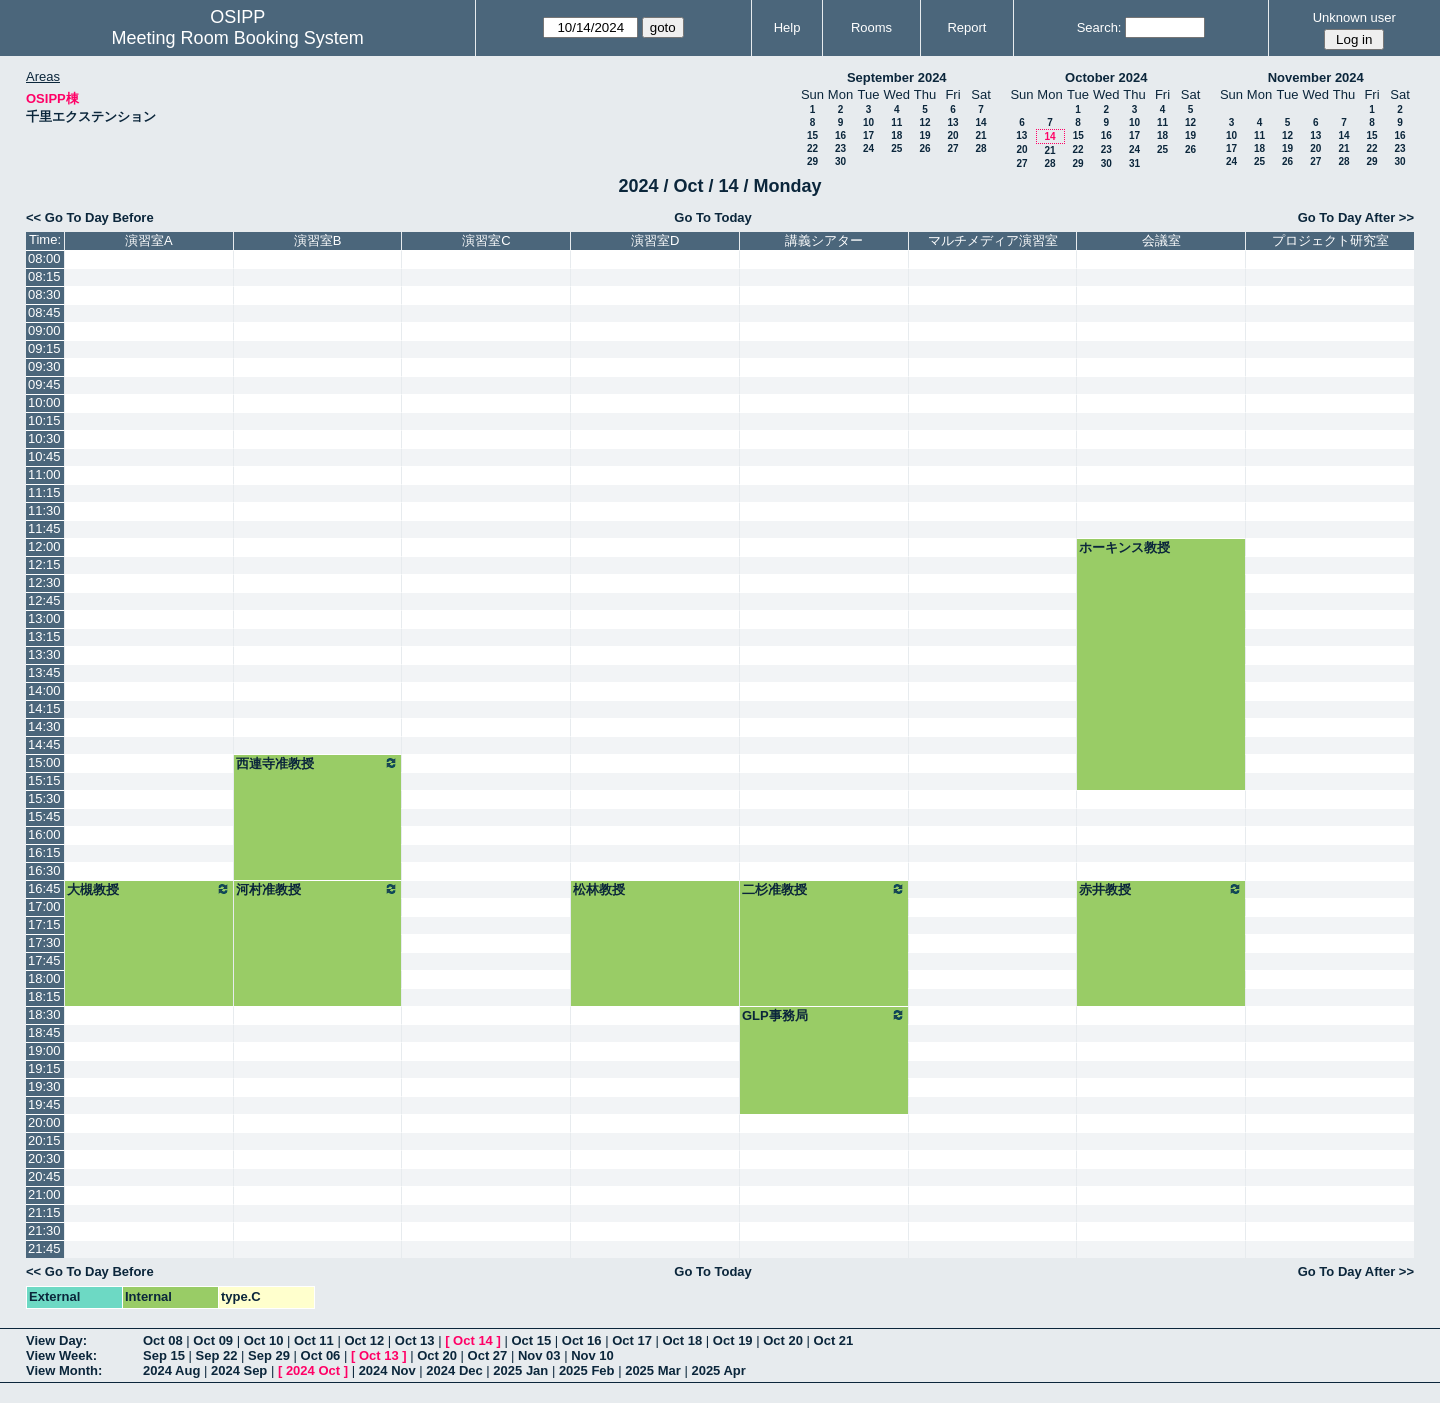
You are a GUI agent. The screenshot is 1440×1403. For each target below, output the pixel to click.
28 (980, 148)
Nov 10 (592, 1355)
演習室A (149, 240)
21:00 (44, 1194)
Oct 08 (163, 1340)
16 (840, 135)
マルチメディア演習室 (993, 240)
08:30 (44, 294)
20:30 (44, 1158)
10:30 (44, 438)
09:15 (44, 348)
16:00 (44, 834)
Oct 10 (264, 1340)
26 (924, 148)
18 (896, 135)
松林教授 (599, 889)
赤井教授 (1161, 889)
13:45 (44, 672)
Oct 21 (834, 1340)
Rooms (871, 27)
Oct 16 (582, 1340)
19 (924, 135)
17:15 (44, 924)
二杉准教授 (824, 889)
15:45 (44, 816)
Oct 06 (321, 1355)
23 (840, 148)
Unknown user (1354, 17)
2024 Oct (313, 1370)
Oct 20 (783, 1340)
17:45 (44, 960)
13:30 (44, 654)
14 (980, 122)
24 (868, 148)
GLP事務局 (824, 1015)
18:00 (44, 978)
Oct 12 (364, 1340)
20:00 (44, 1122)
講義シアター (824, 240)
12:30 (44, 582)
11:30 (44, 510)
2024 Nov (387, 1370)
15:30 (44, 798)
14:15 (44, 708)
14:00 (44, 690)
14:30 (44, 726)
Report (966, 27)
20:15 (44, 1140)
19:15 (44, 1068)
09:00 (44, 330)
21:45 (44, 1248)
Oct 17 (632, 1340)
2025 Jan (520, 1370)
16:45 (44, 888)
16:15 (44, 852)
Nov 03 (539, 1355)
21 (980, 135)
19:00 (44, 1050)
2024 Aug (171, 1370)
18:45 (44, 1032)
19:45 (44, 1104)
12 (924, 122)
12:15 (44, 564)
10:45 (44, 456)
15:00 (44, 762)
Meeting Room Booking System (238, 38)
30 (840, 161)
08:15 (44, 276)
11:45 (44, 528)
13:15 (44, 636)
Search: (1099, 27)
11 (896, 122)
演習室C (486, 240)
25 (896, 148)
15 (812, 135)
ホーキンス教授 (1124, 547)
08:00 (44, 258)
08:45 (44, 312)
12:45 (44, 600)
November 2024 (1316, 77)
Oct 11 (314, 1340)
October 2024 (1106, 77)
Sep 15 (164, 1355)
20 (952, 135)
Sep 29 (269, 1355)
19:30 (44, 1086)
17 (868, 135)
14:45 (44, 744)
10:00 (44, 402)
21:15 (44, 1212)
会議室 (1161, 240)
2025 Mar (653, 1370)
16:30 (44, 870)
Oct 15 (531, 1340)
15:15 (44, 780)
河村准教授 (318, 889)
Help (787, 27)
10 (868, 122)
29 (812, 161)
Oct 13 (415, 1340)
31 (1134, 163)
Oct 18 (683, 1340)
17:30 (44, 942)
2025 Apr (718, 1370)
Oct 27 (488, 1355)
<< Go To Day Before (90, 217)
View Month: (64, 1370)
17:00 (44, 906)
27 (952, 148)
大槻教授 (149, 889)
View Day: (56, 1340)
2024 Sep (239, 1370)
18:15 (44, 996)
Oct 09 (213, 1340)
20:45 (44, 1176)
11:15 (44, 492)
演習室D (655, 240)
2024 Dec (454, 1370)
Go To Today (713, 217)
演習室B (318, 240)
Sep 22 (217, 1355)
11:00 (44, 474)
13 (952, 122)
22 (812, 148)
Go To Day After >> (1356, 217)
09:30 (44, 366)
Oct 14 (473, 1340)
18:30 (44, 1014)
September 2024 (897, 77)
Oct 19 (733, 1340)
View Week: (61, 1355)
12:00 (44, 546)
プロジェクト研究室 (1330, 240)
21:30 (44, 1230)
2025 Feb (587, 1370)
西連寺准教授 (318, 763)
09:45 (44, 384)
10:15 (44, 420)
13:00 (44, 618)
